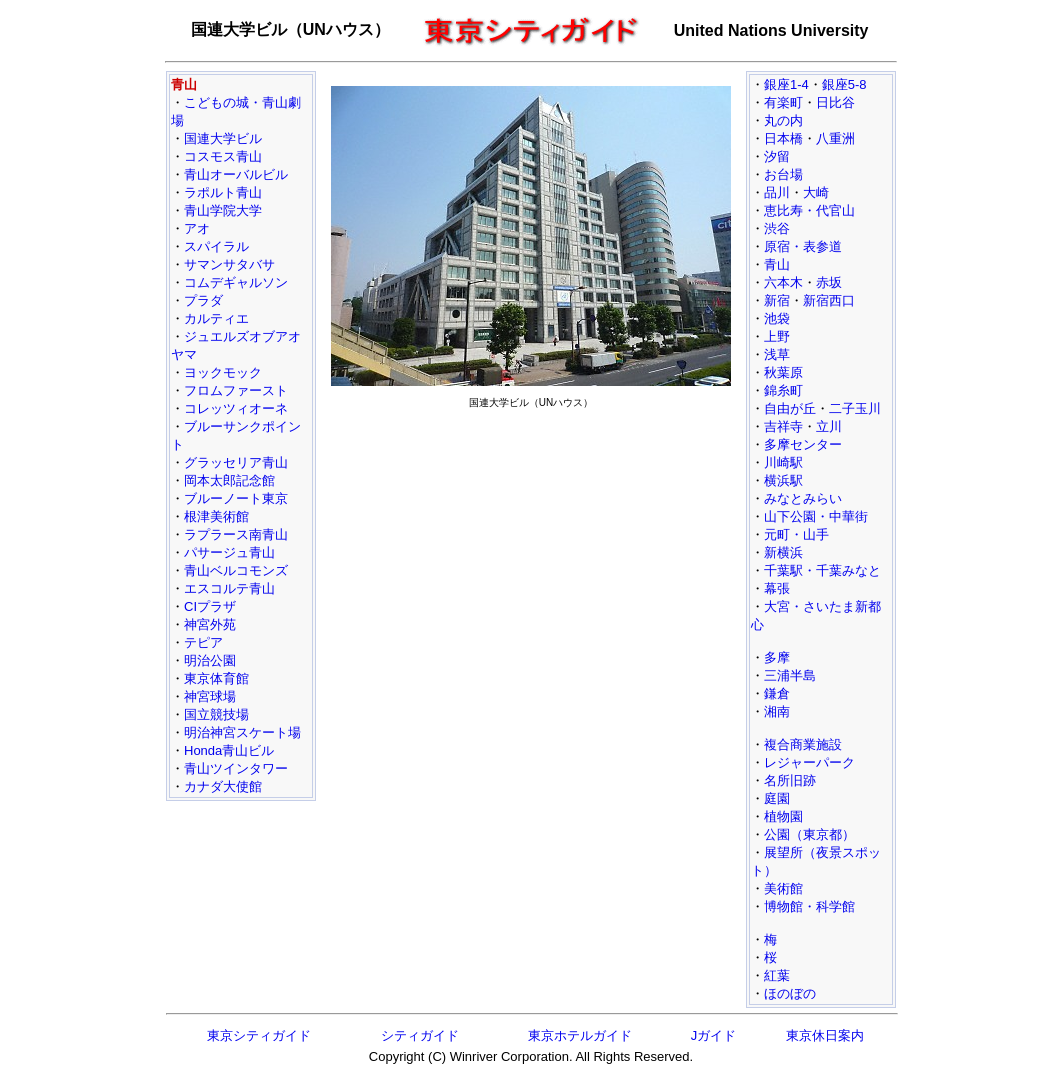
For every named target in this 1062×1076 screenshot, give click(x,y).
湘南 (777, 711)
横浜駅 (783, 480)
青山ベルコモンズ (236, 570)
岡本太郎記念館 (229, 480)
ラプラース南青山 (236, 534)
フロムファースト (236, 390)
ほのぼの (790, 993)
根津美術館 (216, 516)
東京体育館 (216, 678)
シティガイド (420, 1035)
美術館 (783, 888)
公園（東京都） (809, 834)
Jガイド (714, 1035)
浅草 (777, 354)
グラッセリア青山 (236, 462)
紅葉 (777, 975)
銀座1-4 (786, 84)
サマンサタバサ (229, 264)
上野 (777, 336)
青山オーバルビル (236, 174)
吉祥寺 (783, 426)
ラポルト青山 (223, 192)
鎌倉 (777, 693)
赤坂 (829, 282)
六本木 (783, 282)
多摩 (777, 657)
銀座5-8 (844, 84)
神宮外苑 (210, 624)
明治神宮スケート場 (242, 732)
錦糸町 (783, 390)
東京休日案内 (825, 1035)
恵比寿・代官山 (809, 210)
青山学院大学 (223, 210)
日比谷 (835, 102)
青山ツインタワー (236, 768)
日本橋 (783, 138)
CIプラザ (210, 606)
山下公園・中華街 (816, 516)
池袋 (777, 318)
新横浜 (783, 552)
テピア (203, 642)
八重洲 (835, 138)
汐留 (777, 156)
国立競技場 (216, 714)
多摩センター (803, 444)
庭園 (777, 798)
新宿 (777, 300)
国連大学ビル (223, 138)
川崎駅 (783, 462)
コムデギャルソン (236, 282)
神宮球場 (210, 696)
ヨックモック (223, 372)
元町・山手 (796, 534)
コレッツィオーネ (236, 408)
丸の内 (783, 120)
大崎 (816, 192)
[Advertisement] (531, 556)
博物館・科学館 (809, 906)
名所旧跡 (790, 780)
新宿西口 (829, 300)
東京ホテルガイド (580, 1035)
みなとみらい (803, 498)
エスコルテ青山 (229, 588)
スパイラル (216, 246)
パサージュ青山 (229, 552)
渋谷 (777, 228)
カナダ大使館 (223, 786)
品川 (777, 192)
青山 (777, 264)
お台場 (783, 174)
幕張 (777, 588)
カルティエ (216, 318)
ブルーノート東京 (236, 498)
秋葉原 (783, 372)
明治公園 (210, 660)
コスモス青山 (223, 156)
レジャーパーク (809, 762)
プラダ (203, 300)
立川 (829, 426)
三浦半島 (790, 675)
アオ (197, 228)
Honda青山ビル (229, 750)
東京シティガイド (259, 1035)
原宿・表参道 (803, 246)
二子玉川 (855, 408)
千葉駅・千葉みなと (822, 570)
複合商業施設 (803, 744)
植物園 (783, 816)
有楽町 (783, 102)
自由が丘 (790, 408)
